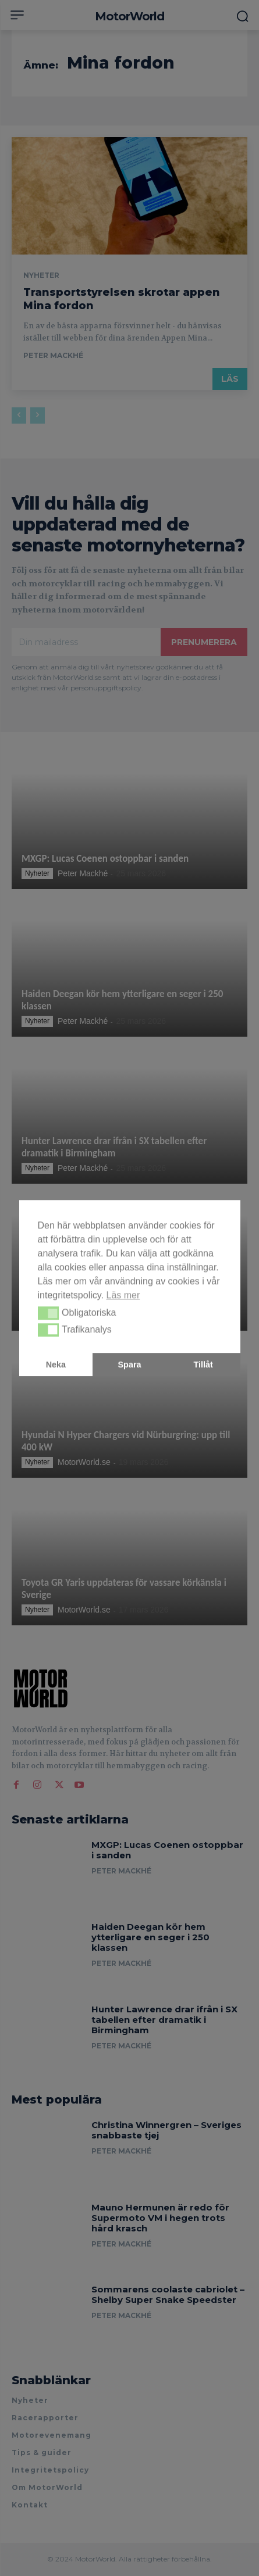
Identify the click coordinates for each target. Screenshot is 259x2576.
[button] (48, 1313)
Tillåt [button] (203, 1364)
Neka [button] (56, 1364)
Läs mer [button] (123, 1295)
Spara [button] (129, 1364)
